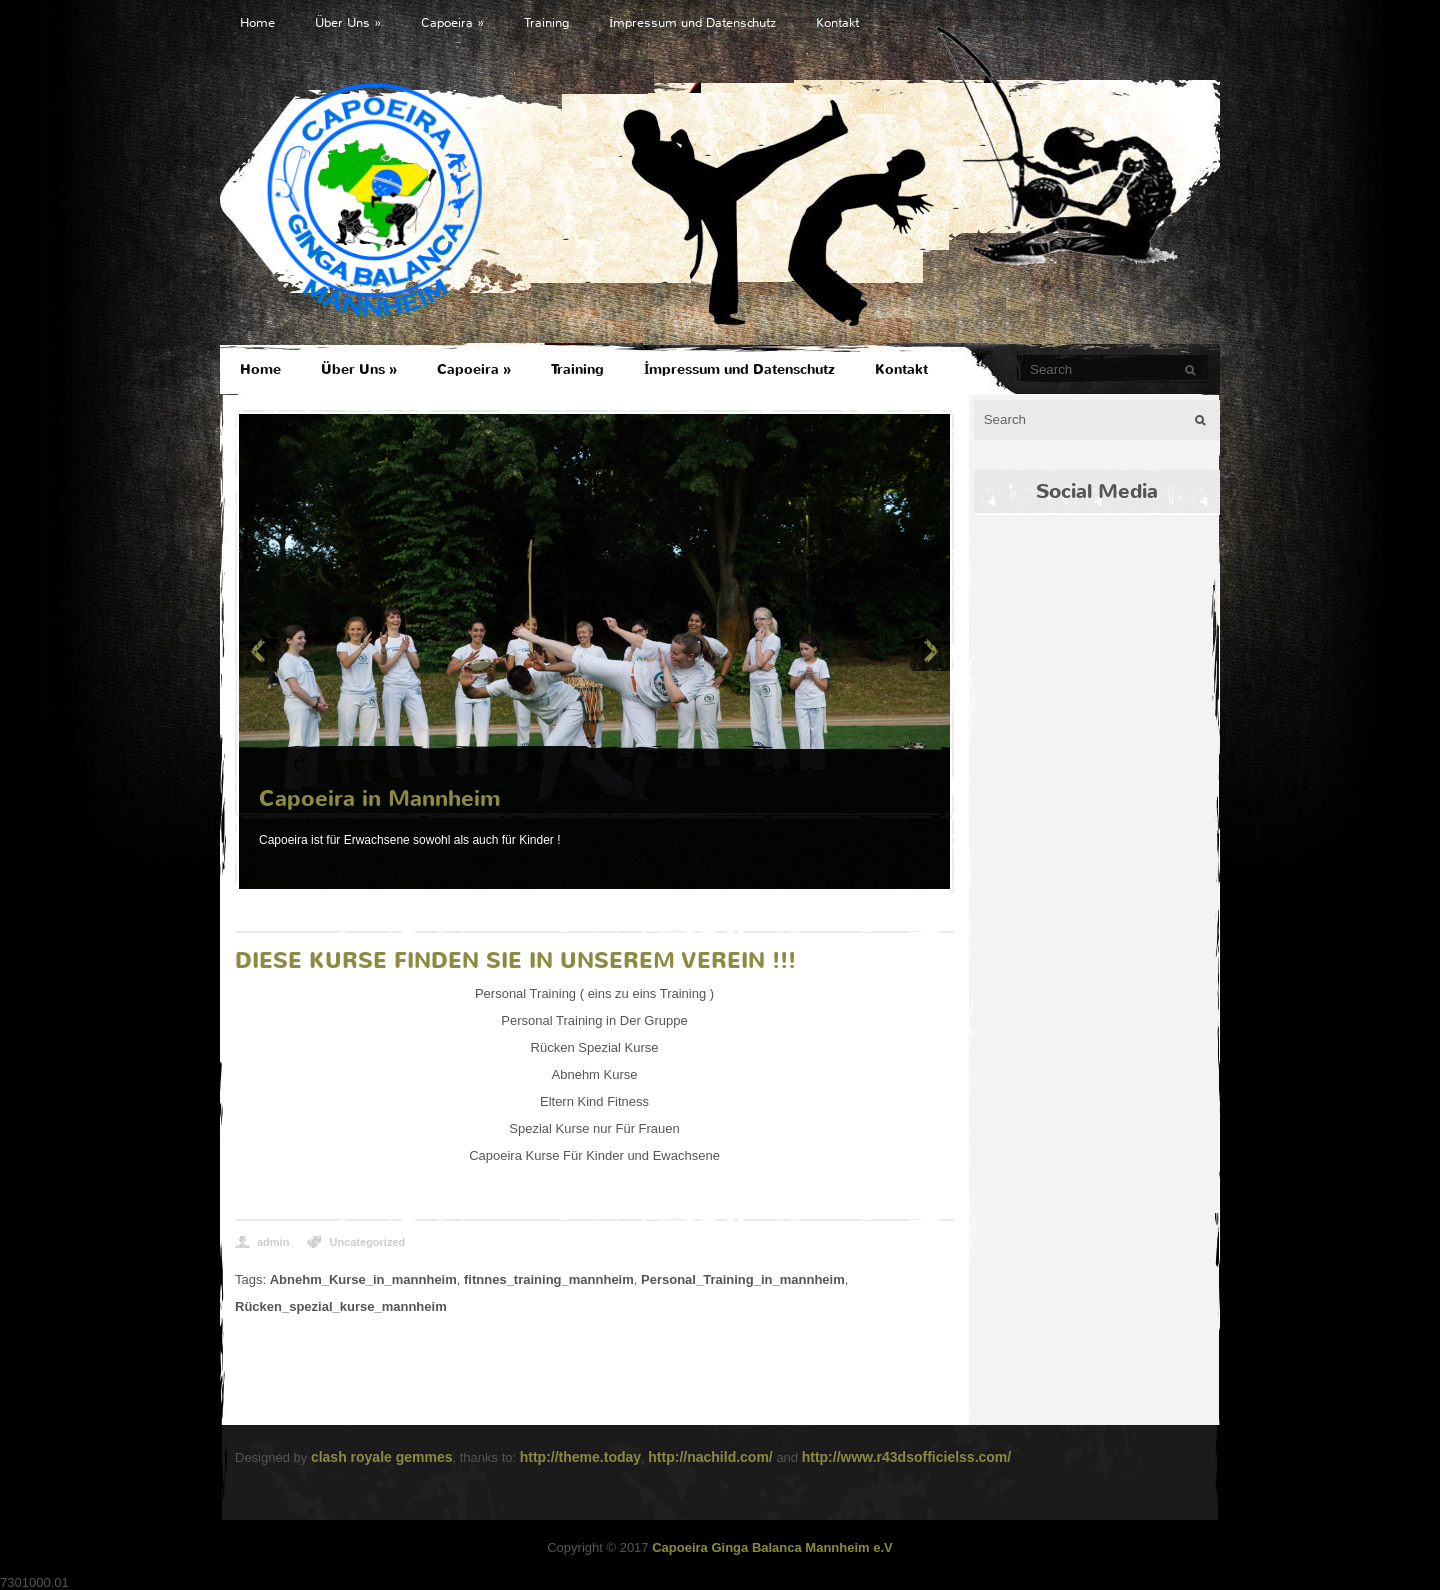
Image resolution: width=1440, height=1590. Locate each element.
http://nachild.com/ (710, 1457)
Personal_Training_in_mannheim (743, 1279)
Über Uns (348, 22)
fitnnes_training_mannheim (549, 1279)
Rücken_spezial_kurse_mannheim (341, 1306)
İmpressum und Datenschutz (692, 22)
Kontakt (837, 22)
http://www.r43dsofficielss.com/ (907, 1457)
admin (273, 1242)
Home (257, 22)
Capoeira (452, 22)
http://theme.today (580, 1457)
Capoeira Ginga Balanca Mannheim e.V (772, 1547)
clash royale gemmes (382, 1457)
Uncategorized (367, 1242)
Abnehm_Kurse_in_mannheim (363, 1279)
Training (546, 22)
